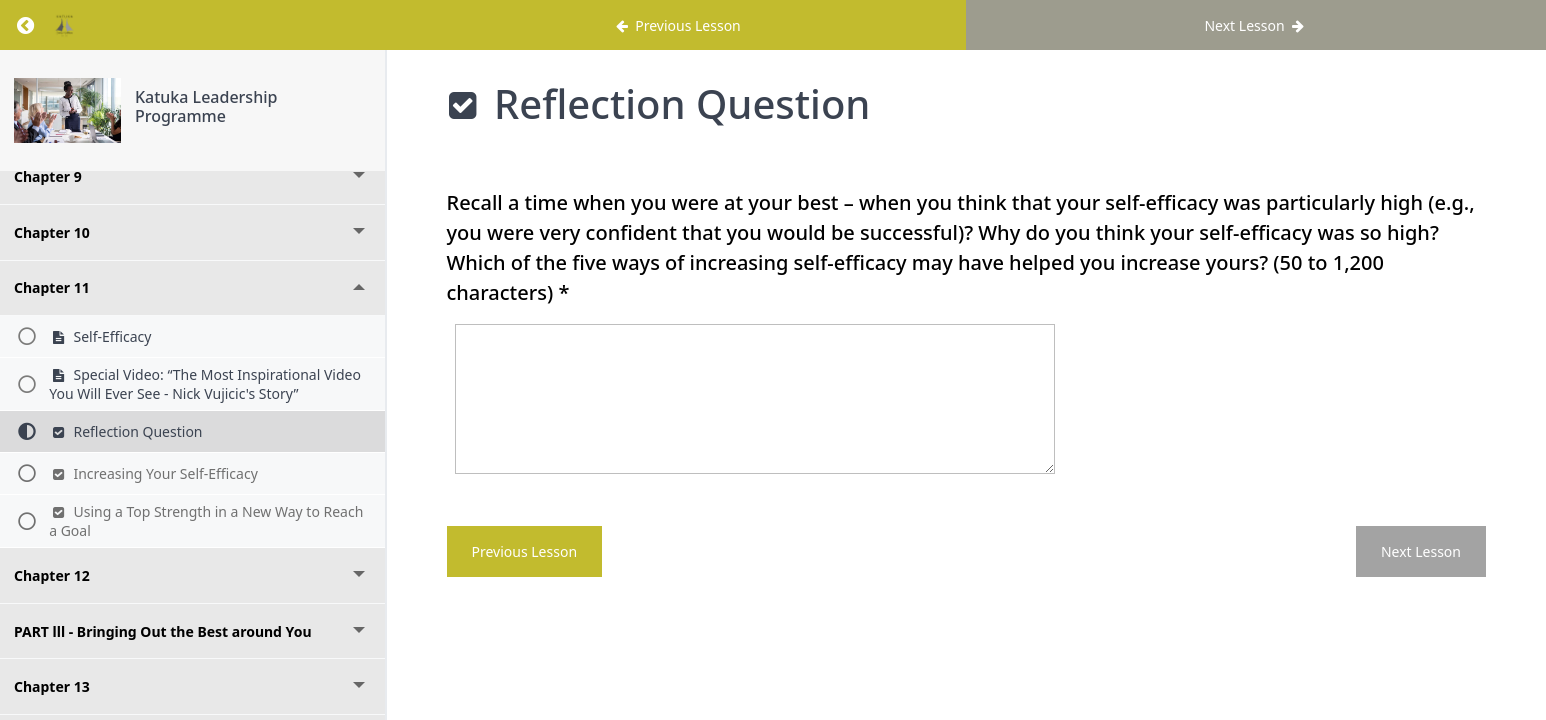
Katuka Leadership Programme (206, 106)
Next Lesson (1421, 551)
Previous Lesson (525, 551)
